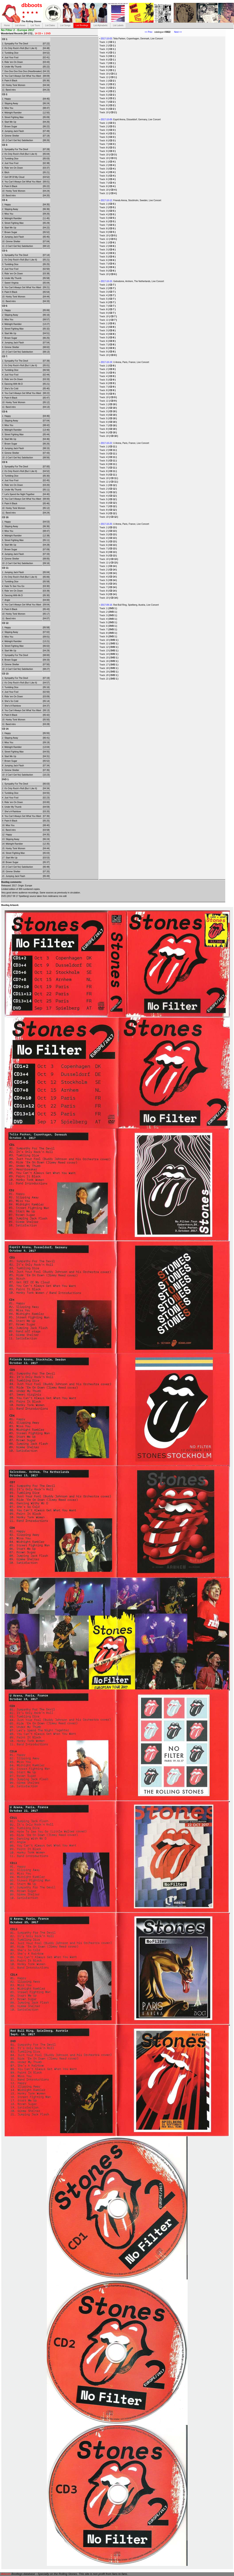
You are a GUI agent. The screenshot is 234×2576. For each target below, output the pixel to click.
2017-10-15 (106, 281)
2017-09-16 (106, 605)
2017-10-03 (106, 38)
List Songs (65, 25)
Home (7, 25)
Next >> (176, 32)
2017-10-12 (106, 200)
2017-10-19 (106, 362)
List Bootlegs (82, 25)
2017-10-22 (106, 443)
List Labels (118, 25)
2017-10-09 (106, 119)
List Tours (35, 25)
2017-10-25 (106, 524)
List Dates (50, 25)
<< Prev (148, 32)
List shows (20, 25)
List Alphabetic (100, 25)
